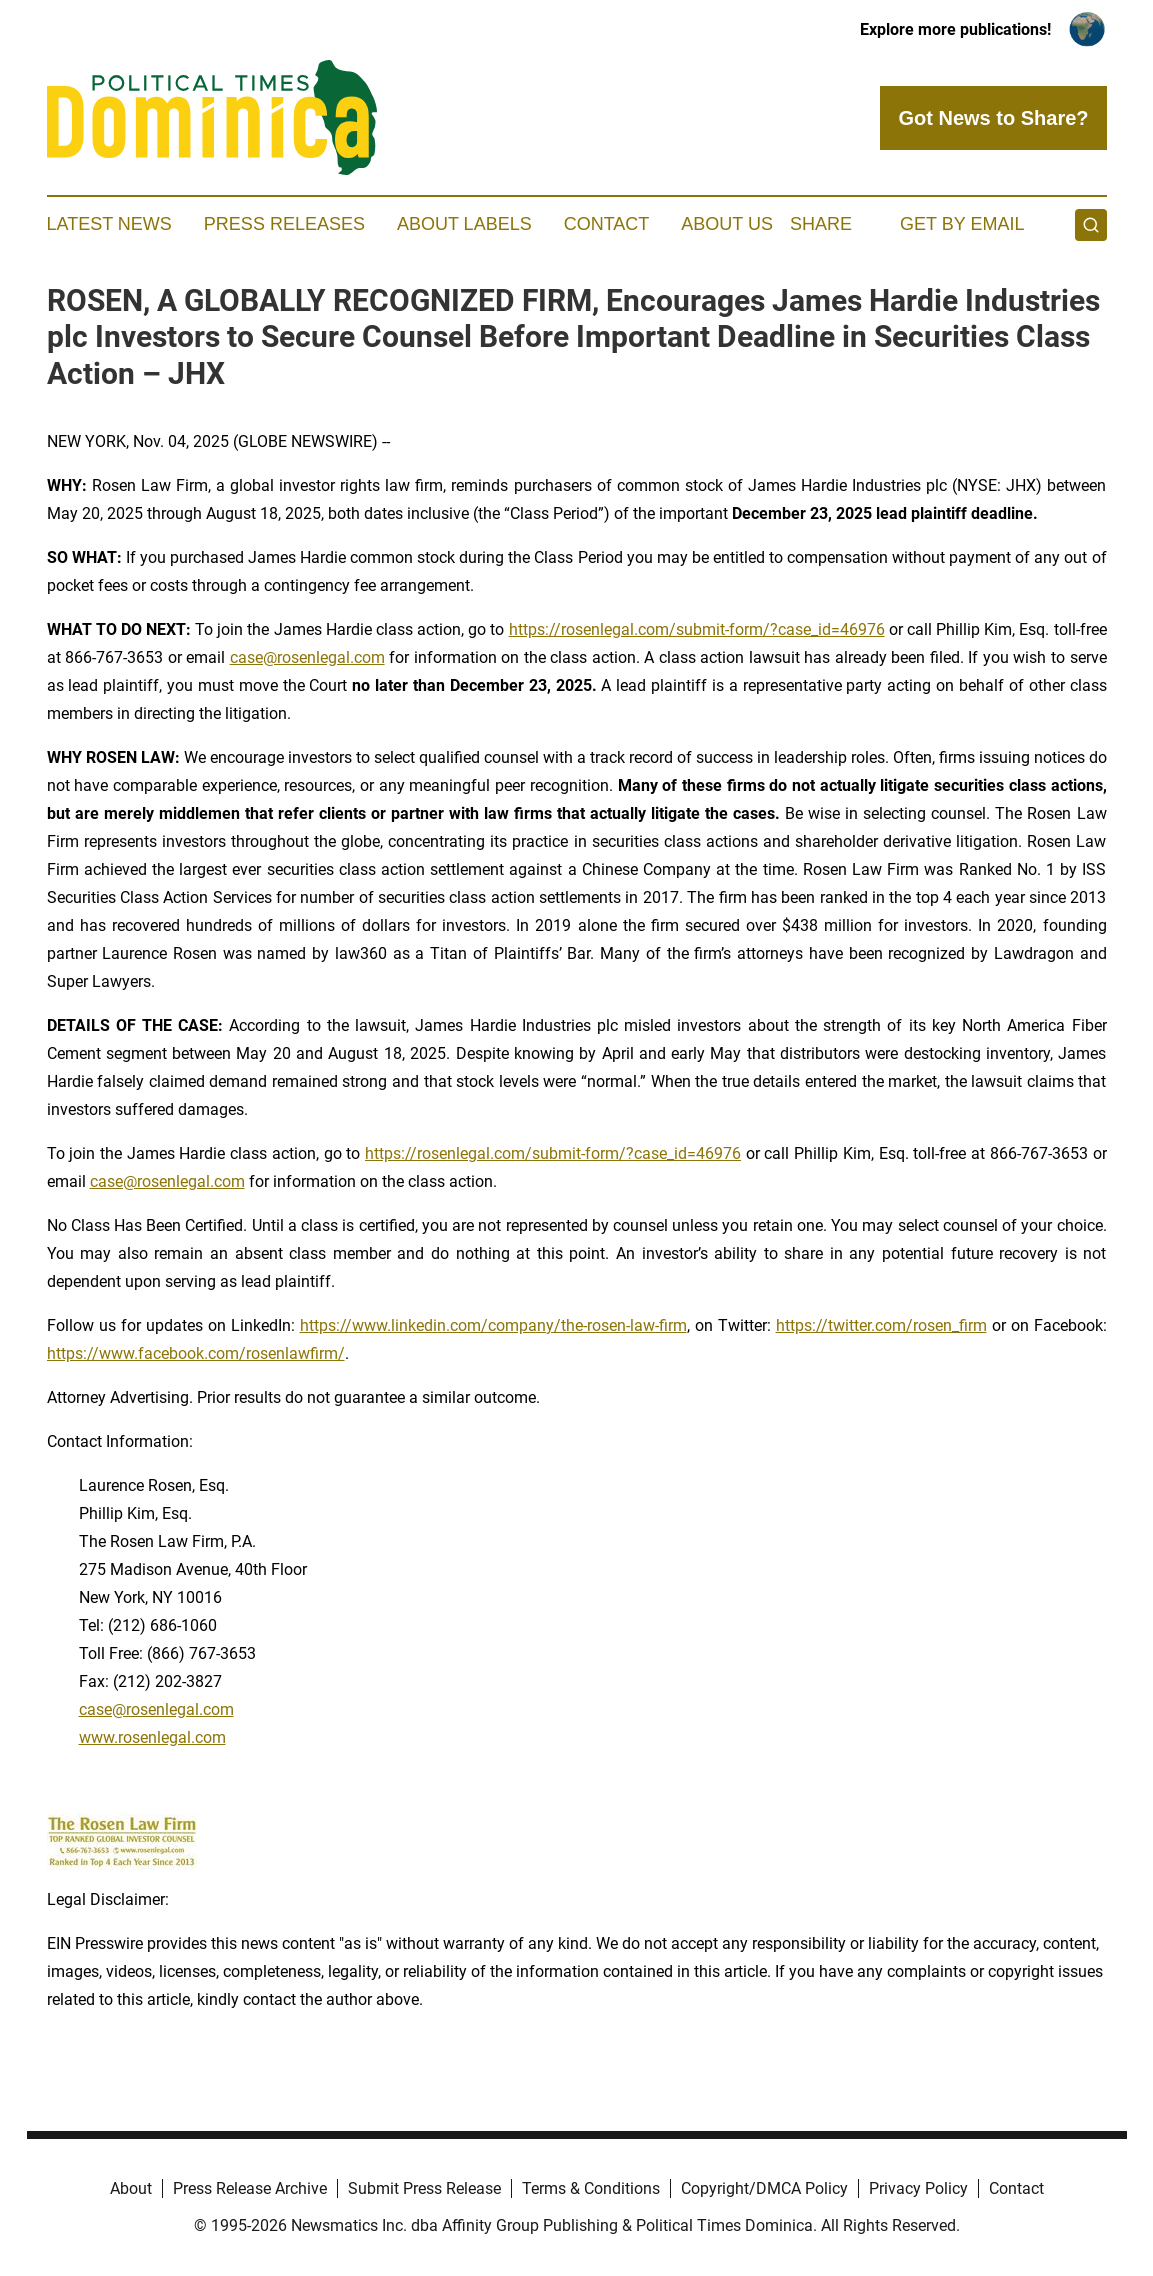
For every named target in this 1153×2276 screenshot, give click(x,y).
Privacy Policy (918, 2188)
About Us (727, 224)
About (131, 2188)
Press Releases (284, 224)
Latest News (109, 224)
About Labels (464, 224)
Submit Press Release (424, 2188)
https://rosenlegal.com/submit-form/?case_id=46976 (697, 629)
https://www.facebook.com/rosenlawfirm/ (196, 1353)
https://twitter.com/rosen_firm (881, 1325)
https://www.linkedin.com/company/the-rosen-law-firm (493, 1325)
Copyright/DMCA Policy (764, 2188)
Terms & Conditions (591, 2188)
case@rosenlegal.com (307, 657)
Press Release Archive (250, 2188)
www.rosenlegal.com (152, 1737)
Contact (607, 224)
